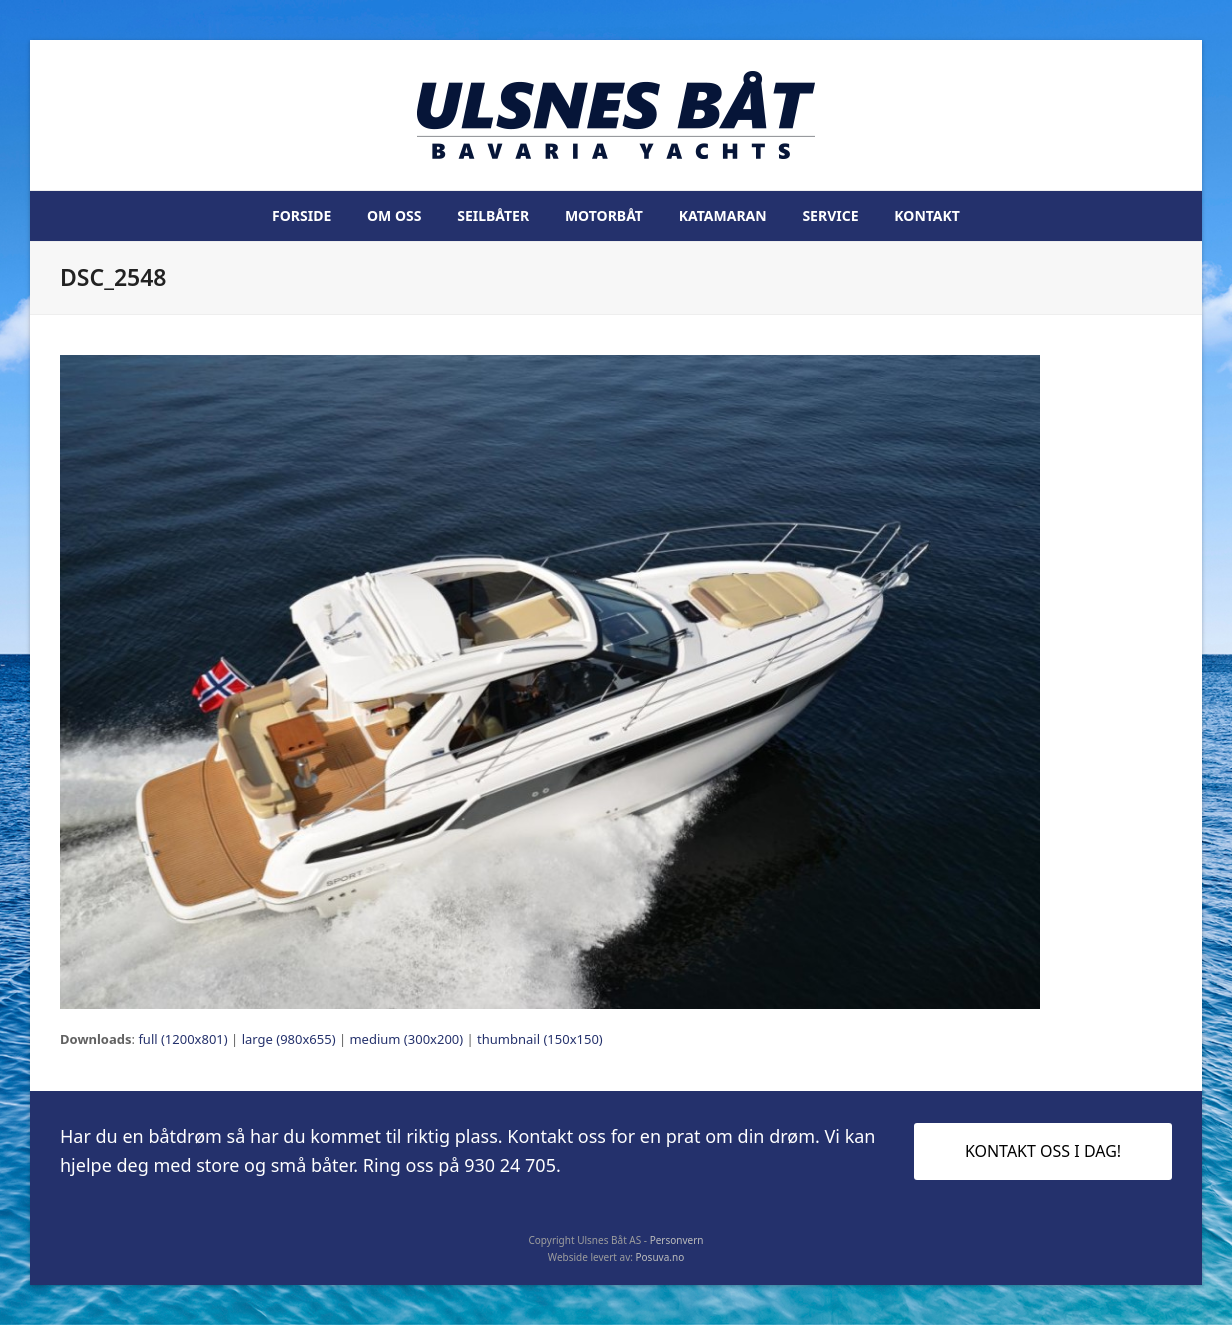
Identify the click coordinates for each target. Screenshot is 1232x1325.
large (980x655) (289, 1039)
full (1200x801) (182, 1039)
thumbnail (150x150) (540, 1039)
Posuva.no (660, 1257)
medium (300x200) (406, 1039)
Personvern (677, 1240)
